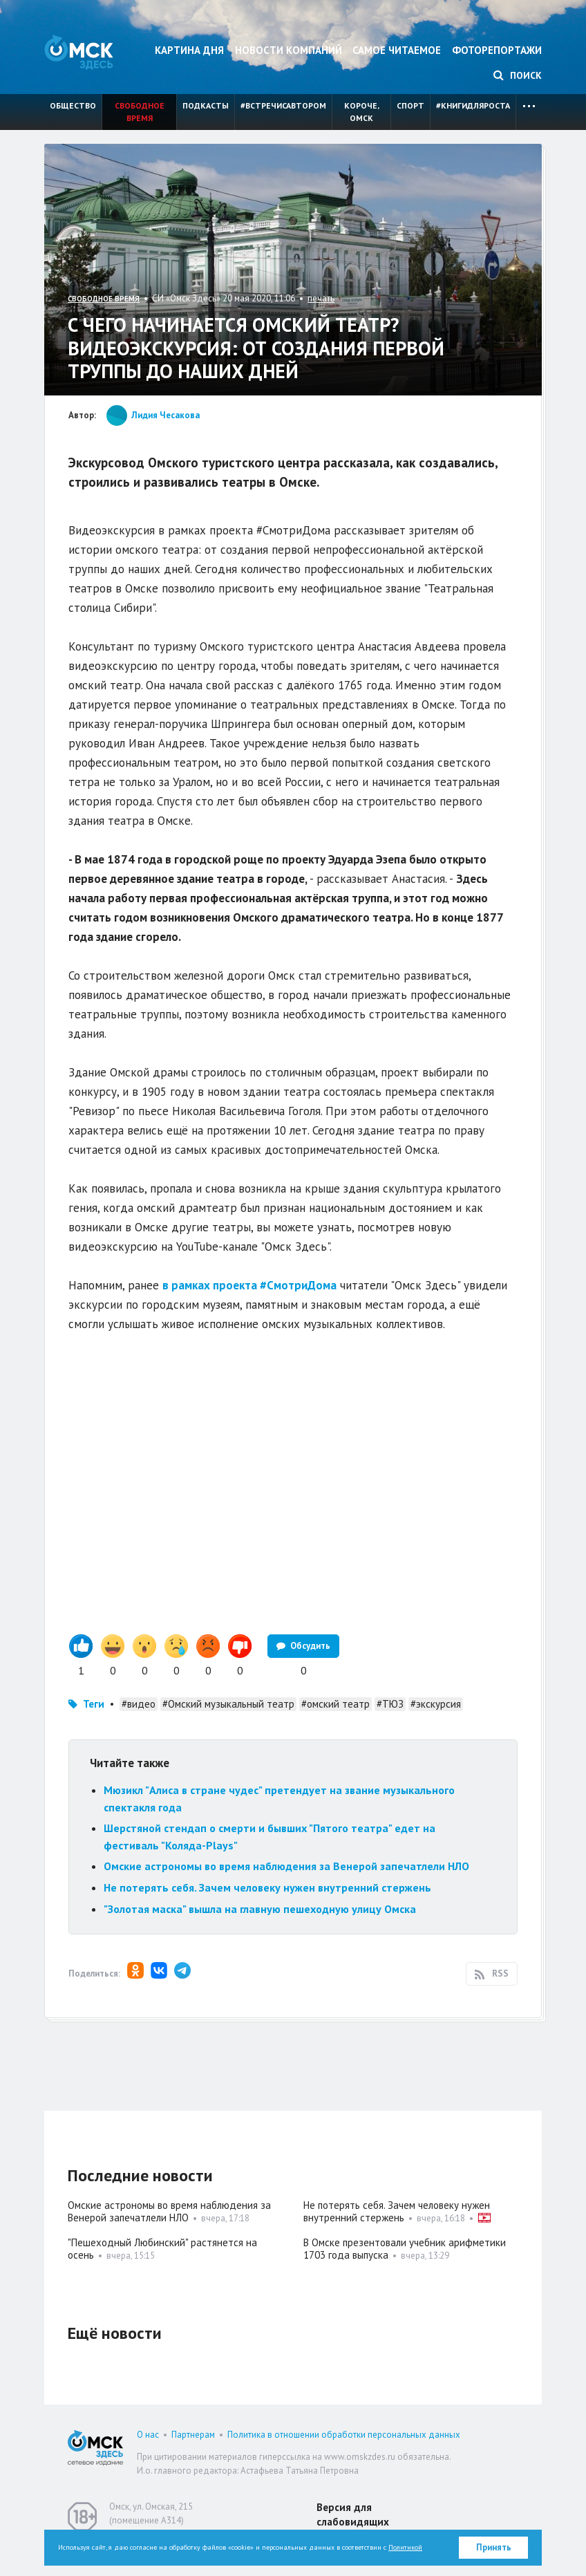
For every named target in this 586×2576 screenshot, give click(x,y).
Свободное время (139, 111)
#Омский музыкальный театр (228, 1703)
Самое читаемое (396, 50)
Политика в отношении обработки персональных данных (343, 2434)
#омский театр (335, 1703)
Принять (493, 2547)
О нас (148, 2434)
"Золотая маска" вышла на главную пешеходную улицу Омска (260, 1909)
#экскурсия (435, 1703)
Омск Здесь (78, 52)
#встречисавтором (283, 105)
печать (321, 298)
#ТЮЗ (390, 1703)
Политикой (405, 2547)
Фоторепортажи (497, 50)
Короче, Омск (361, 111)
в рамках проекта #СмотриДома (249, 1285)
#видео (138, 1703)
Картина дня (189, 50)
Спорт (410, 105)
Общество (73, 105)
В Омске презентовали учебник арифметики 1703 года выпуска (404, 2248)
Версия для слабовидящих (352, 2514)
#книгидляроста (473, 105)
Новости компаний (288, 50)
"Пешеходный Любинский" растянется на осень (162, 2248)
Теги (93, 1703)
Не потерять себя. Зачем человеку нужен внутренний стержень (267, 1887)
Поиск (517, 75)
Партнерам (193, 2434)
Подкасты (205, 105)
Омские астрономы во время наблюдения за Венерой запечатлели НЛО (286, 1866)
